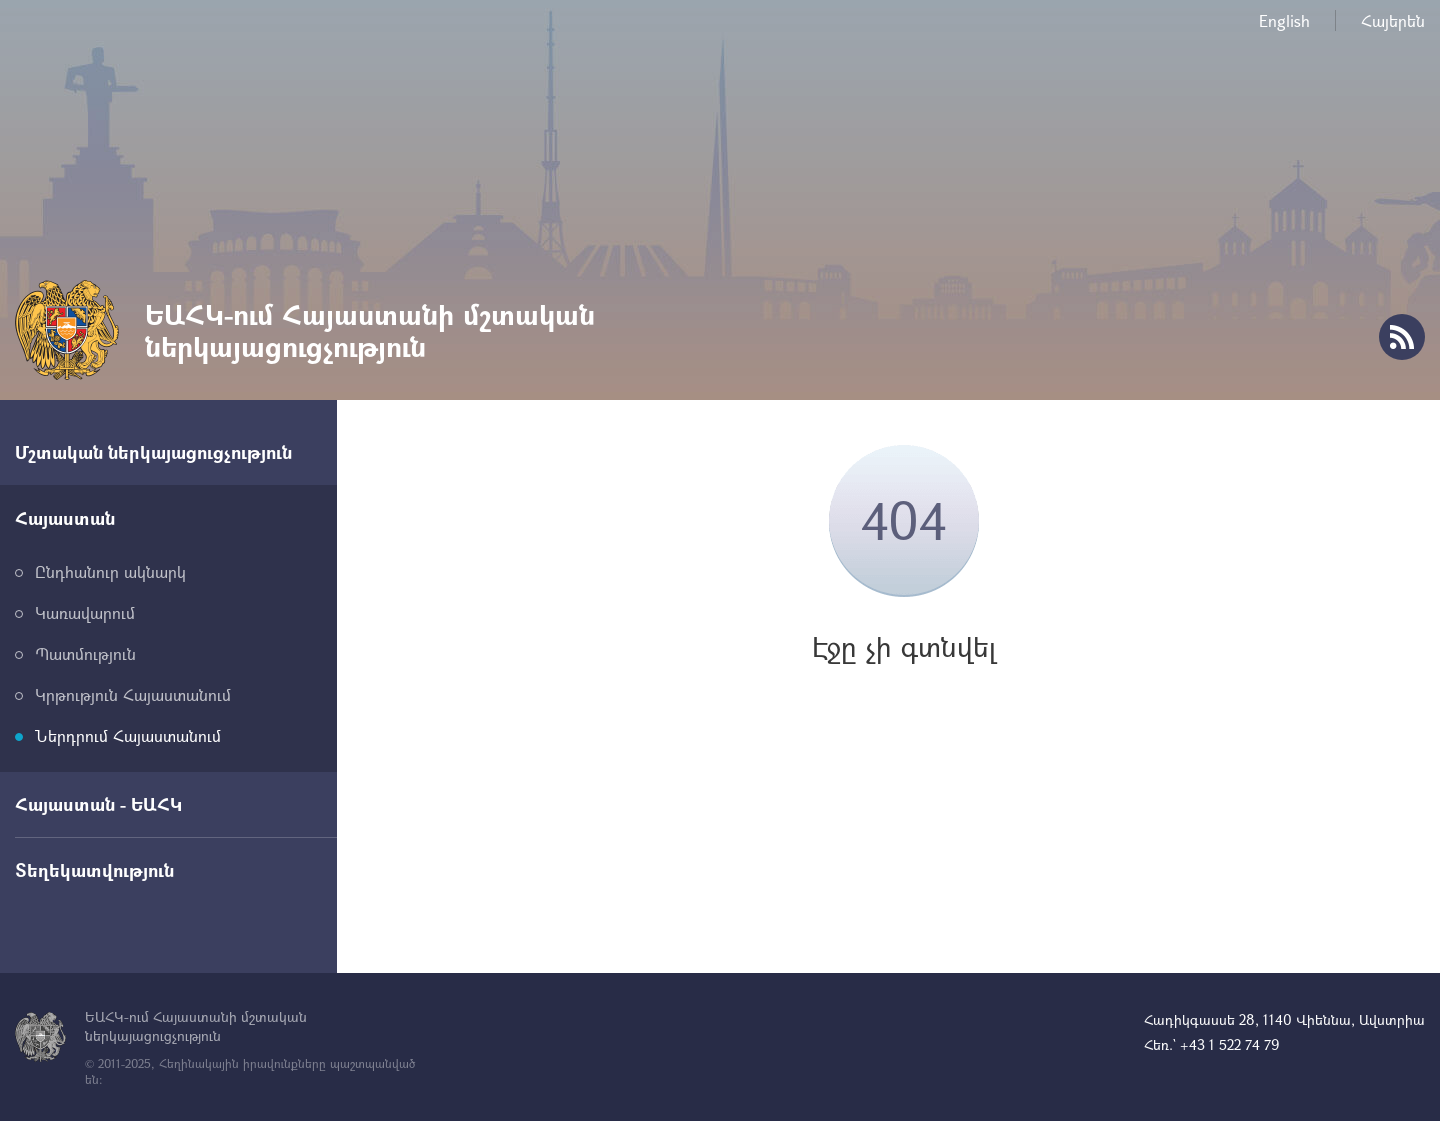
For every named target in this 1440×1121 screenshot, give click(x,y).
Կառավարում (85, 612)
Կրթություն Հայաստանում (133, 694)
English (1284, 20)
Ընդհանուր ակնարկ (110, 571)
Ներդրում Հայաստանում (128, 735)
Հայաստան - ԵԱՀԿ (98, 804)
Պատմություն (85, 653)
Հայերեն (1393, 20)
